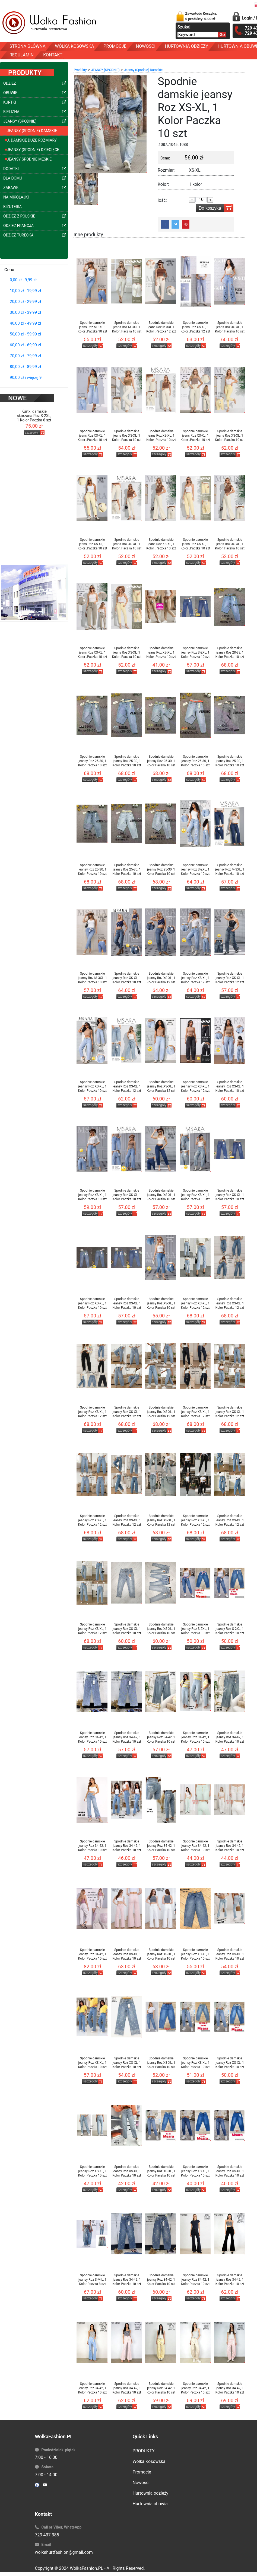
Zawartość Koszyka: (201, 16)
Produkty (80, 70)
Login (247, 18)
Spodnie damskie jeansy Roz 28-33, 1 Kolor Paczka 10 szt (229, 652)
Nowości (141, 2482)
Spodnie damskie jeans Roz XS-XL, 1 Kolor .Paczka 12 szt (195, 327)
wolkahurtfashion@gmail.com (64, 2552)
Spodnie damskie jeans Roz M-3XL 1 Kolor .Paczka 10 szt (92, 327)
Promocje (142, 2472)
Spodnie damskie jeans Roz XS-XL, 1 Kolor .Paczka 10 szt (230, 327)
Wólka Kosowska (149, 2461)
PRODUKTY (144, 2450)
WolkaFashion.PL (86, 2568)
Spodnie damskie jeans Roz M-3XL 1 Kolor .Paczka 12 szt (161, 327)
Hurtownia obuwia (150, 2503)
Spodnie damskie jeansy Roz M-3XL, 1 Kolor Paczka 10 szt (229, 869)
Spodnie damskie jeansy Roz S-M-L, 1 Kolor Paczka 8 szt (92, 2279)
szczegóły (31, 419)
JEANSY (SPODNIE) (105, 70)
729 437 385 (47, 2534)
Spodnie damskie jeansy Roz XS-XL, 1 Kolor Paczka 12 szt (161, 978)
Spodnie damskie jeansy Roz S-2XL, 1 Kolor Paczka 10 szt (195, 652)
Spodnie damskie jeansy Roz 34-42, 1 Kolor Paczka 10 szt (92, 1737)
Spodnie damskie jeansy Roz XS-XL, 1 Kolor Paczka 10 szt (126, 978)
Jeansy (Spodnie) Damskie (143, 70)
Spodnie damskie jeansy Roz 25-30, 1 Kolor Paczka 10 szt (92, 761)
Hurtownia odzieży (151, 2493)
